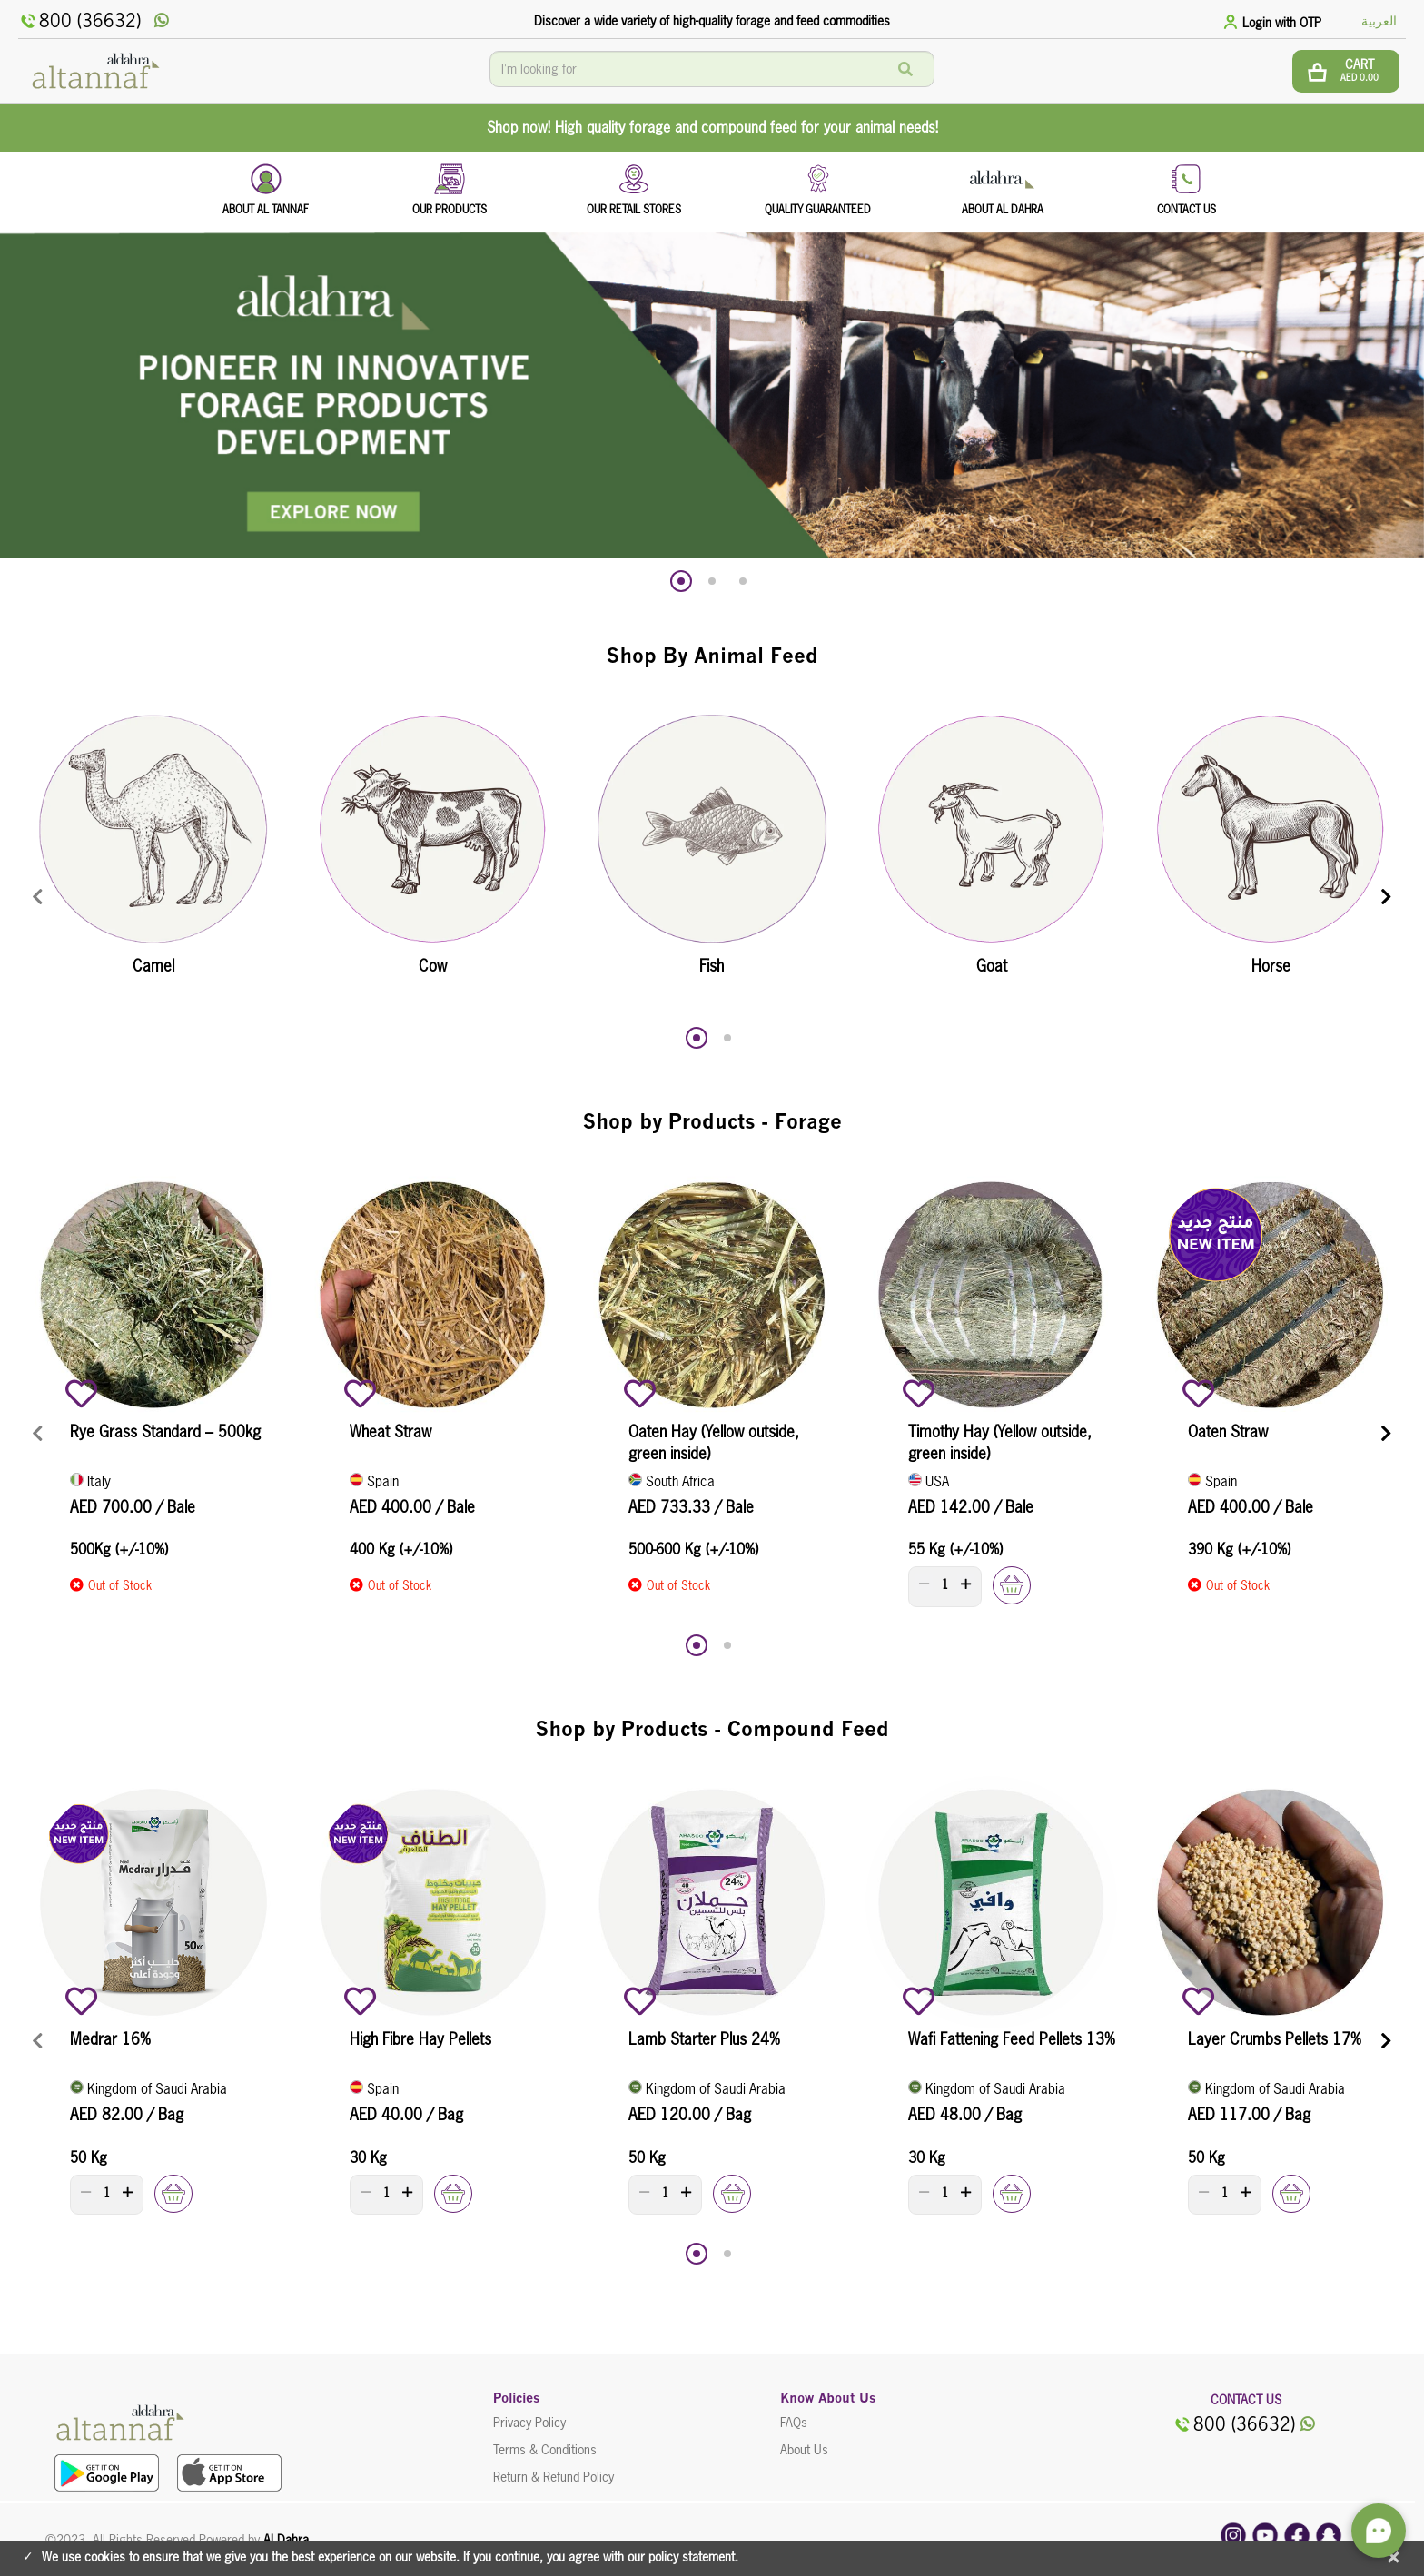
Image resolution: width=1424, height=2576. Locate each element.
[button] (681, 581)
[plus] (965, 1584)
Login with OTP (1281, 23)
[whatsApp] (161, 20)
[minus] (924, 1584)
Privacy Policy (529, 2422)
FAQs (793, 2422)
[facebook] (1296, 2534)
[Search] (905, 69)
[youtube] (1265, 2534)
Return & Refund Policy (553, 2477)
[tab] (1275, 21)
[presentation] (38, 897)
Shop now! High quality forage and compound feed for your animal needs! (712, 127)
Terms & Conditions (545, 2450)
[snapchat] (1328, 2534)
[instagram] (1233, 2534)
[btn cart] (1345, 71)
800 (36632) (79, 20)
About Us (804, 2450)
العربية (1379, 21)
